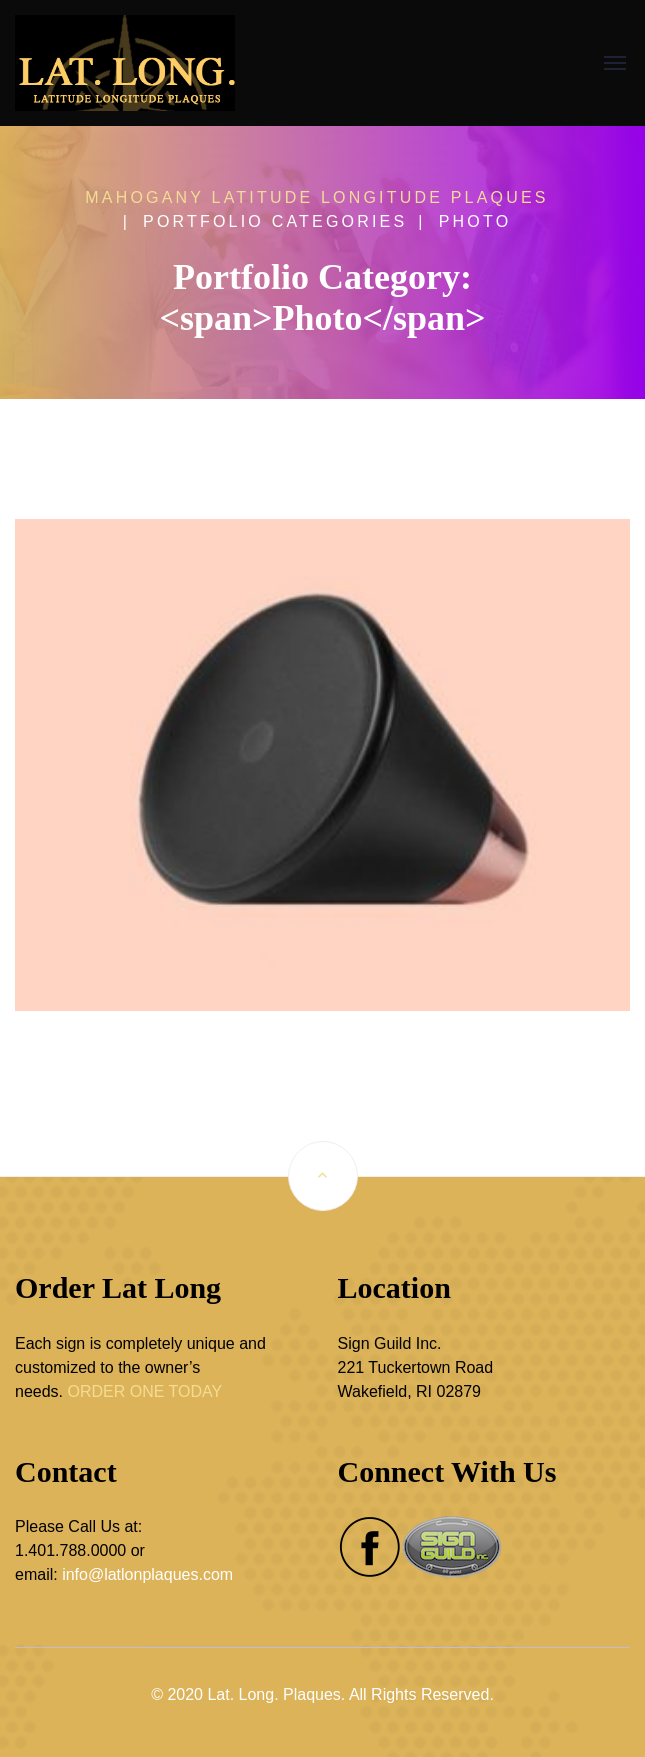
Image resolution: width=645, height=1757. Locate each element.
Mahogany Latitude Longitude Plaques (316, 197)
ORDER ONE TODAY (144, 1391)
